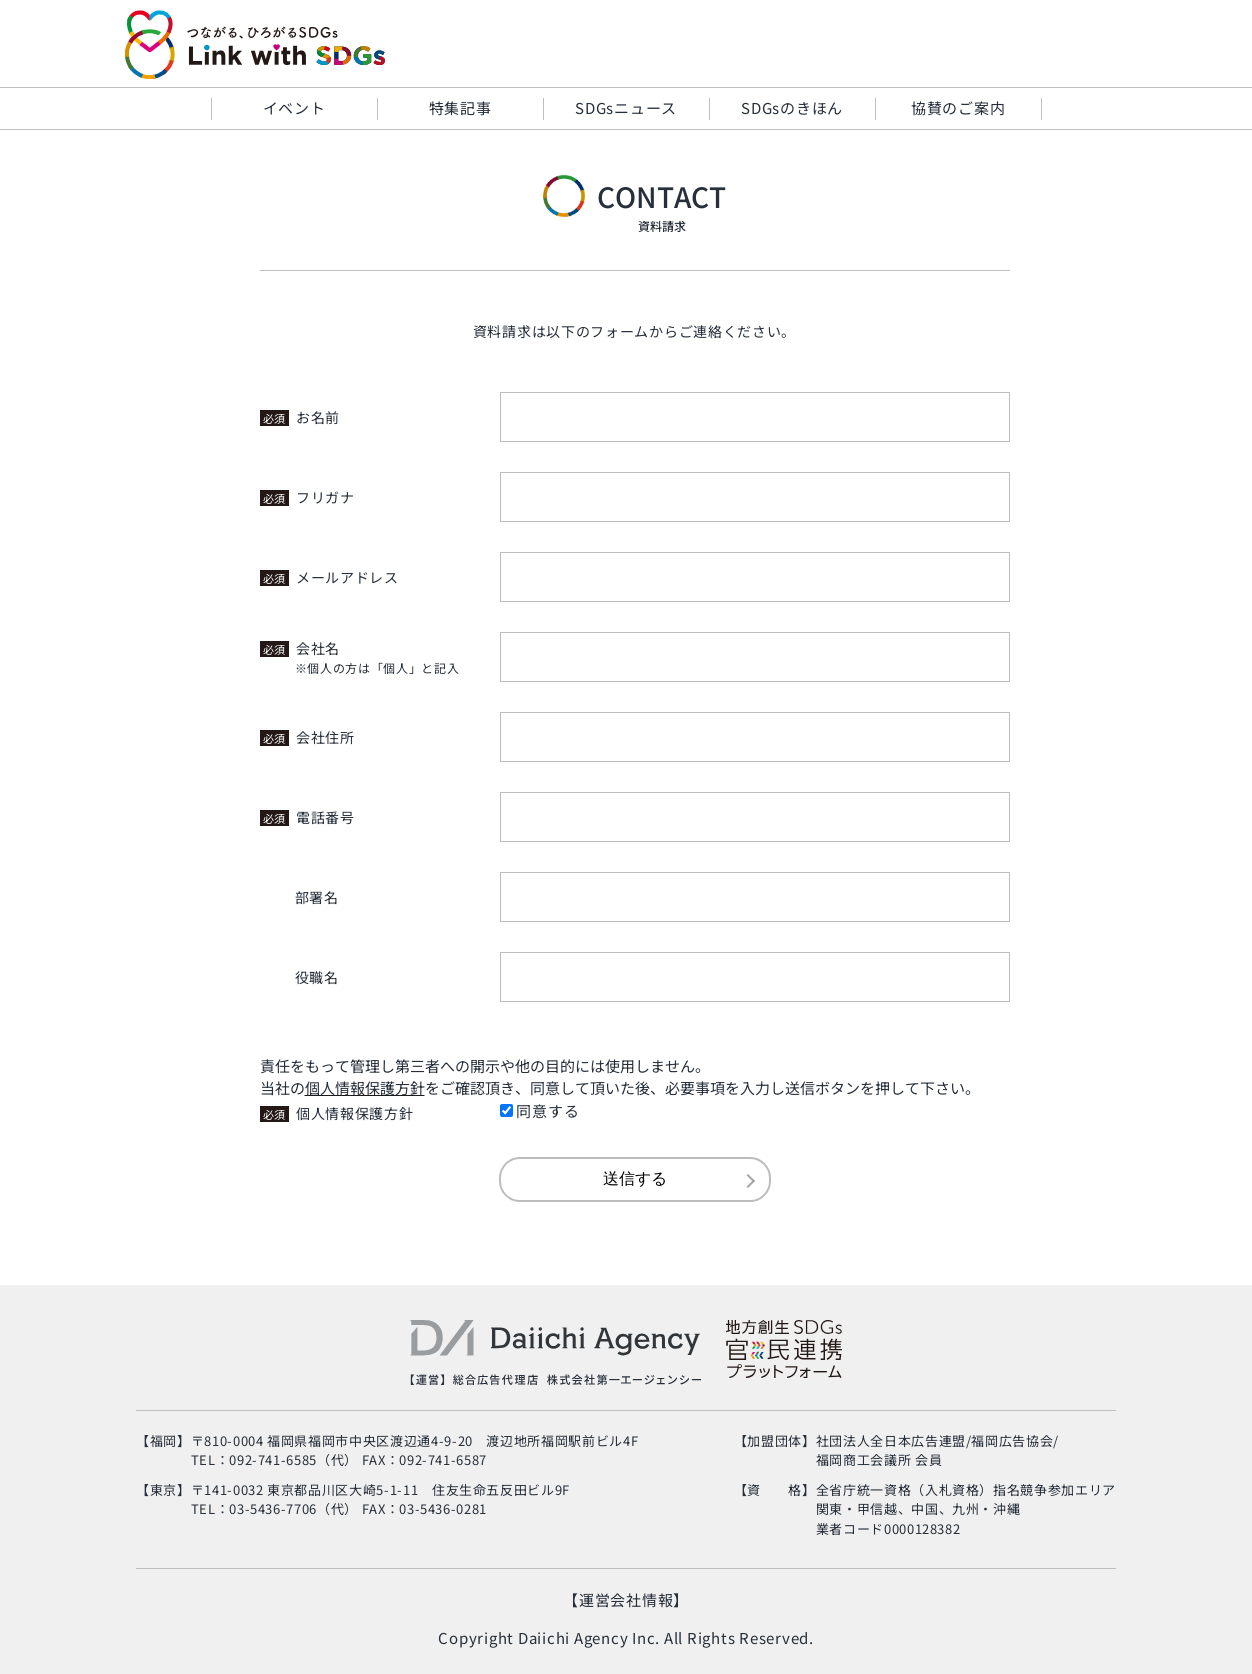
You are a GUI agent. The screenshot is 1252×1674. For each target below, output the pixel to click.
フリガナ (307, 497)
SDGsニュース (626, 107)
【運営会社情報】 (626, 1599)
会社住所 (307, 737)
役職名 (317, 977)
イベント (294, 107)
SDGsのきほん (792, 107)
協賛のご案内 (958, 107)
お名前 (300, 417)
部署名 (317, 897)
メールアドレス (329, 577)
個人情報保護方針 (337, 1113)
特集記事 (460, 107)
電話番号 (307, 817)
